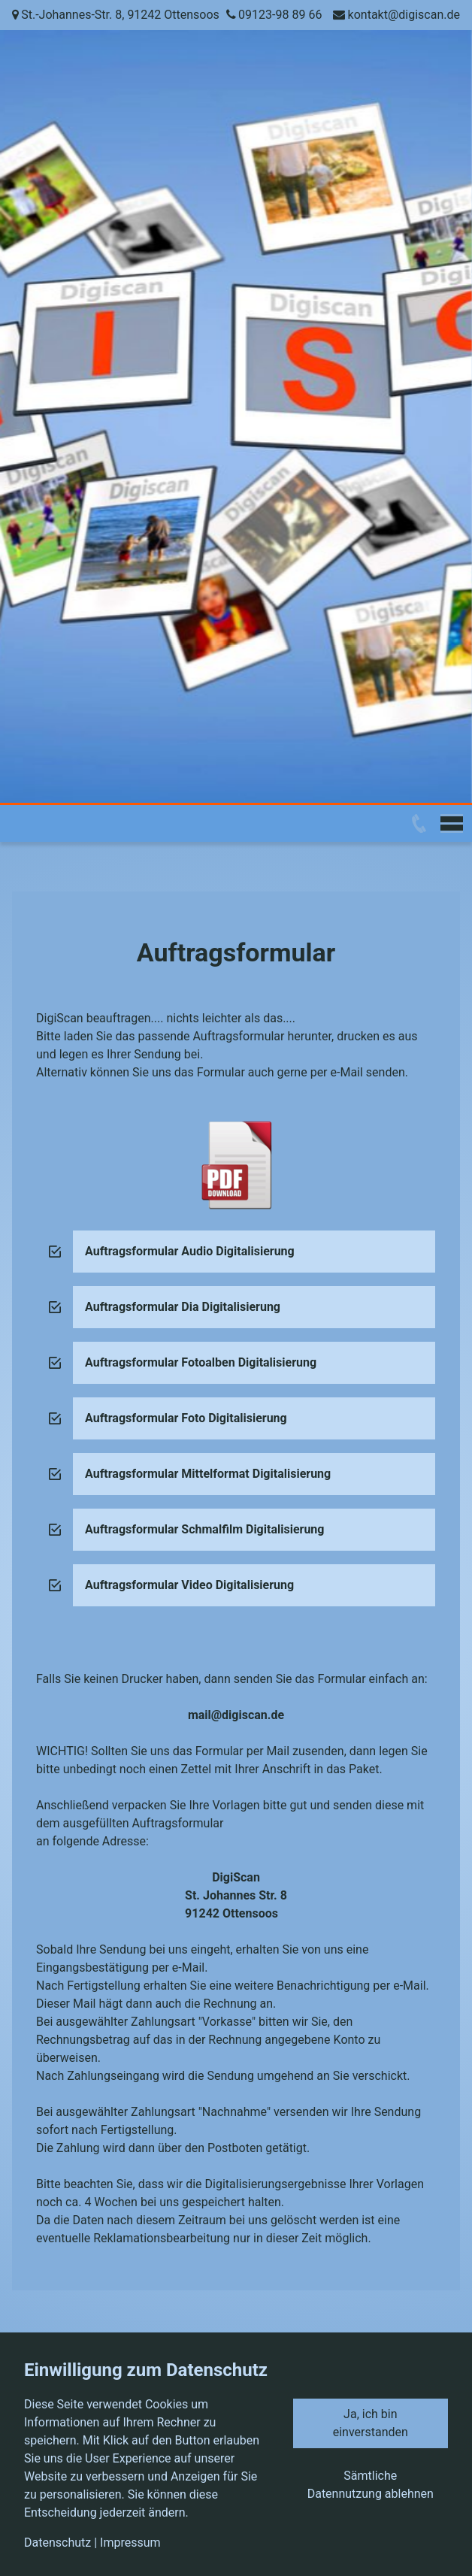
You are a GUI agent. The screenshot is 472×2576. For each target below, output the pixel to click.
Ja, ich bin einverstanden (370, 2423)
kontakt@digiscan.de (404, 15)
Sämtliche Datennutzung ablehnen (370, 2485)
